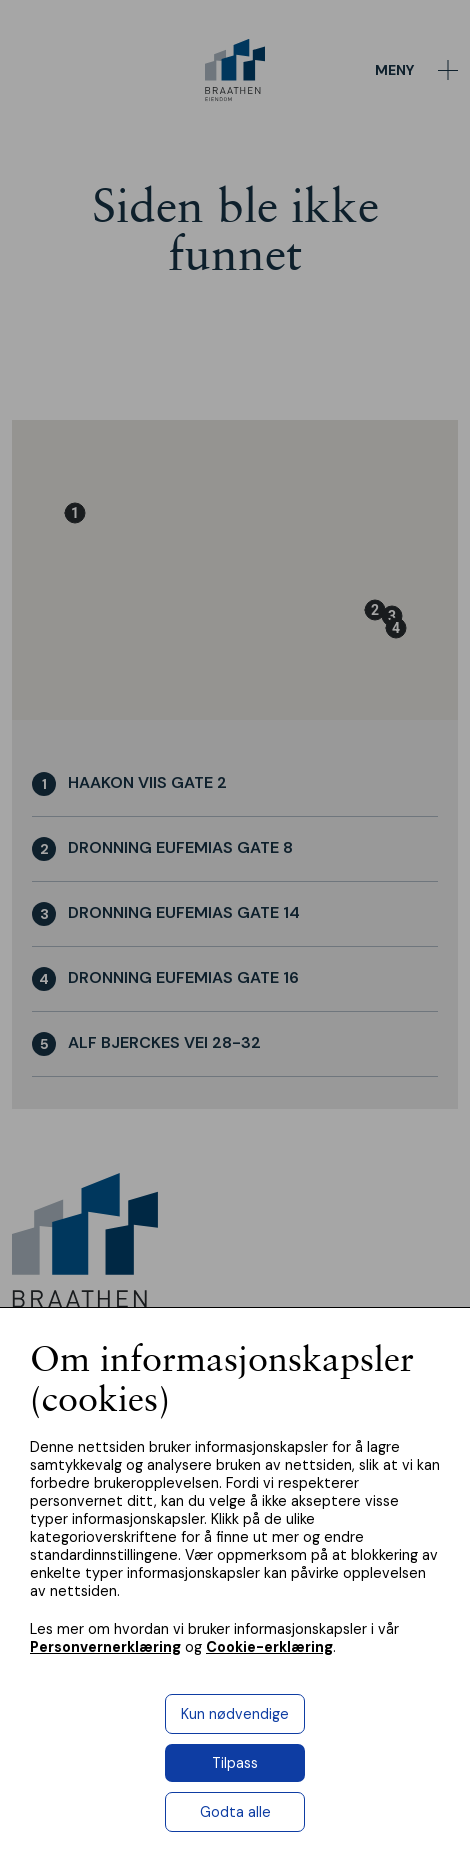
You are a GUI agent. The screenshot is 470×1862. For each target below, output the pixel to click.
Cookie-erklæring (269, 1647)
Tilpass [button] (235, 1763)
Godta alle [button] (235, 1812)
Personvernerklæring (105, 1647)
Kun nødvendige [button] (235, 1714)
